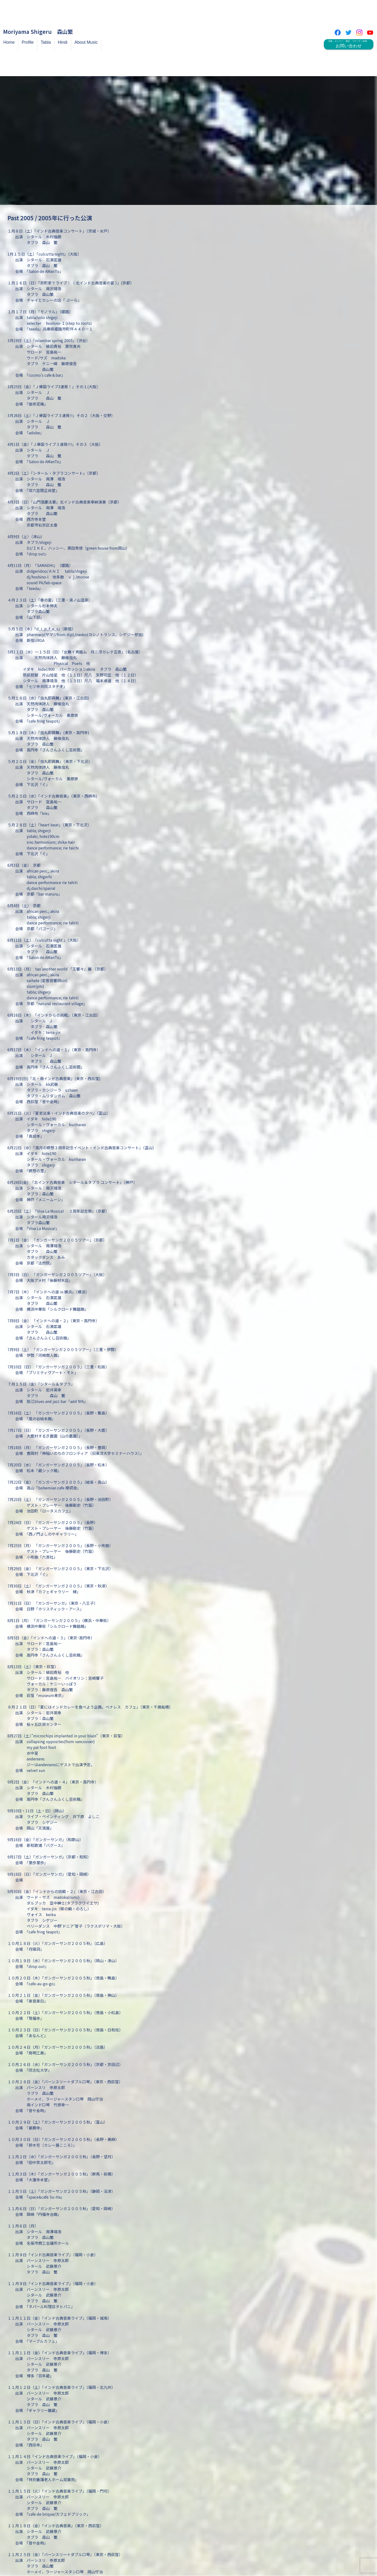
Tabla (46, 42)
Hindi (62, 42)
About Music (86, 42)
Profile (28, 42)
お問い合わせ (347, 44)
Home (9, 42)
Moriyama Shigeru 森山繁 (38, 31)
